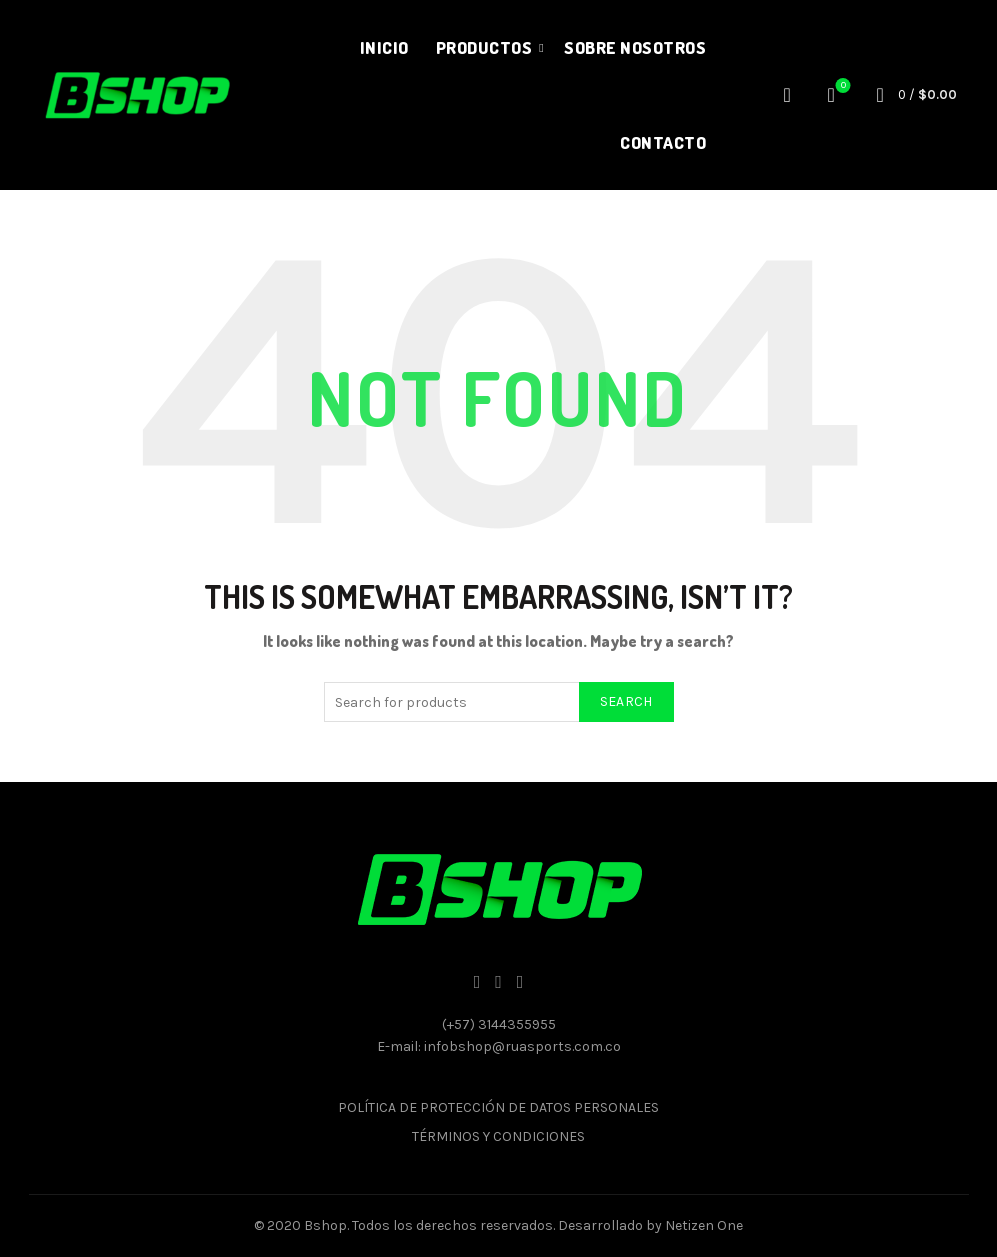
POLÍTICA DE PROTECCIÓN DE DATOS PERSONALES (498, 1107)
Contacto (663, 142)
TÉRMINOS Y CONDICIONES (498, 1136)
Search (626, 701)
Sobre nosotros (635, 47)
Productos (484, 47)
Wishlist (841, 86)
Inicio (384, 47)
